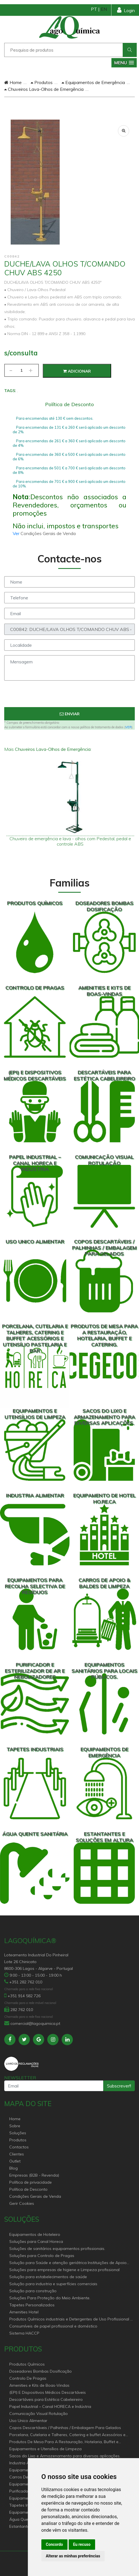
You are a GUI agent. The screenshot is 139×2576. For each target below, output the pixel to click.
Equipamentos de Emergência (93, 82)
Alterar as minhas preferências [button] (73, 2556)
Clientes (16, 2154)
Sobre (14, 2125)
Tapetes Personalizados (32, 2304)
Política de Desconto (28, 2189)
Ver (17, 533)
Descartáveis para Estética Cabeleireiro (46, 2399)
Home (13, 82)
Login (126, 10)
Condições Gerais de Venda (35, 2196)
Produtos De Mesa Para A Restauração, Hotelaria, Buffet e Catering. (63, 2442)
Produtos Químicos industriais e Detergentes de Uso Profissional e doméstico (71, 2319)
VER (128, 727)
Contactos (19, 2147)
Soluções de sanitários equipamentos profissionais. (57, 2248)
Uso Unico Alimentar (28, 2420)
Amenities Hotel (24, 2312)
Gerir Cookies (21, 2203)
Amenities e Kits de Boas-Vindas (39, 2385)
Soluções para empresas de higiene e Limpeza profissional (64, 2269)
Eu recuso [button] (82, 2544)
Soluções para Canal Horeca (36, 2241)
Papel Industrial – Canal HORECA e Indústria (50, 2406)
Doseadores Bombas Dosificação (40, 2371)
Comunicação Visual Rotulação (38, 2413)
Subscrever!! (119, 2086)
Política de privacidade (30, 2182)
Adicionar (77, 371)
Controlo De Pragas (27, 2378)
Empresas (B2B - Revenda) (34, 2175)
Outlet (15, 2161)
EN (104, 9)
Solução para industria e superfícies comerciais (53, 2283)
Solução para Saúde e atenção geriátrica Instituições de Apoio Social (68, 2263)
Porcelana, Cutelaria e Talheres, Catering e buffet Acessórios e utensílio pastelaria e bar (67, 2435)
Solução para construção (33, 2290)
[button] (124, 62)
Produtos (42, 82)
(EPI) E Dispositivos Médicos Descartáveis (47, 2392)
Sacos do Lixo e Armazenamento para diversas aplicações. (64, 2455)
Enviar (70, 713)
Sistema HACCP (24, 2333)
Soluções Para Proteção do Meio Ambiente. (49, 2297)
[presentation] (69, 696)
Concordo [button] (54, 2544)
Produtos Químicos (27, 2364)
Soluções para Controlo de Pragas (41, 2255)
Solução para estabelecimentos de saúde (48, 2276)
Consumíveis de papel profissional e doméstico (53, 2326)
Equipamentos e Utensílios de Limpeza (45, 2448)
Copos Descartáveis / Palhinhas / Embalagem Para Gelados (65, 2427)
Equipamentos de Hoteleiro (34, 2234)
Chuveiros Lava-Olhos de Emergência (44, 89)
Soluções (17, 2132)
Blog (13, 2168)
